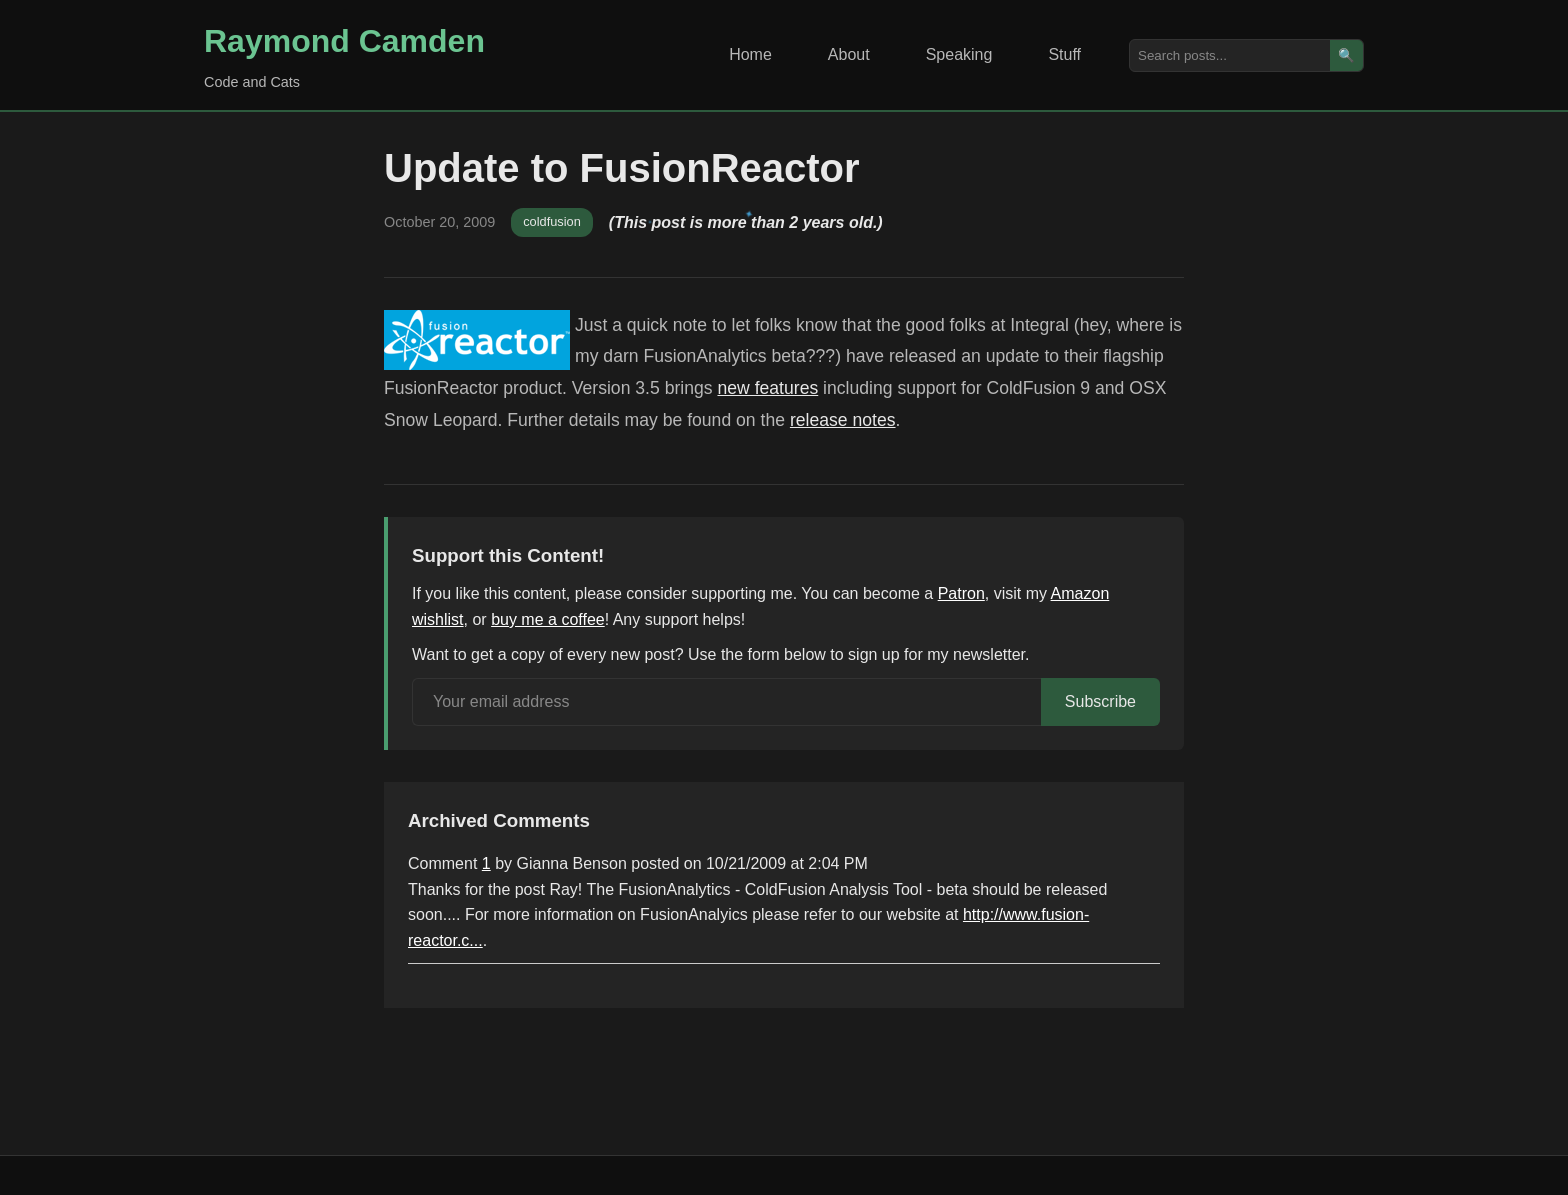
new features (767, 388)
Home (750, 54)
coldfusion (552, 221)
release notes (843, 420)
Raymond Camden (344, 41)
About (849, 54)
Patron (961, 593)
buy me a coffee (548, 619)
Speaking (959, 54)
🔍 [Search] (1346, 55)
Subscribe (1100, 701)
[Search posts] (1230, 55)
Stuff (1064, 54)
